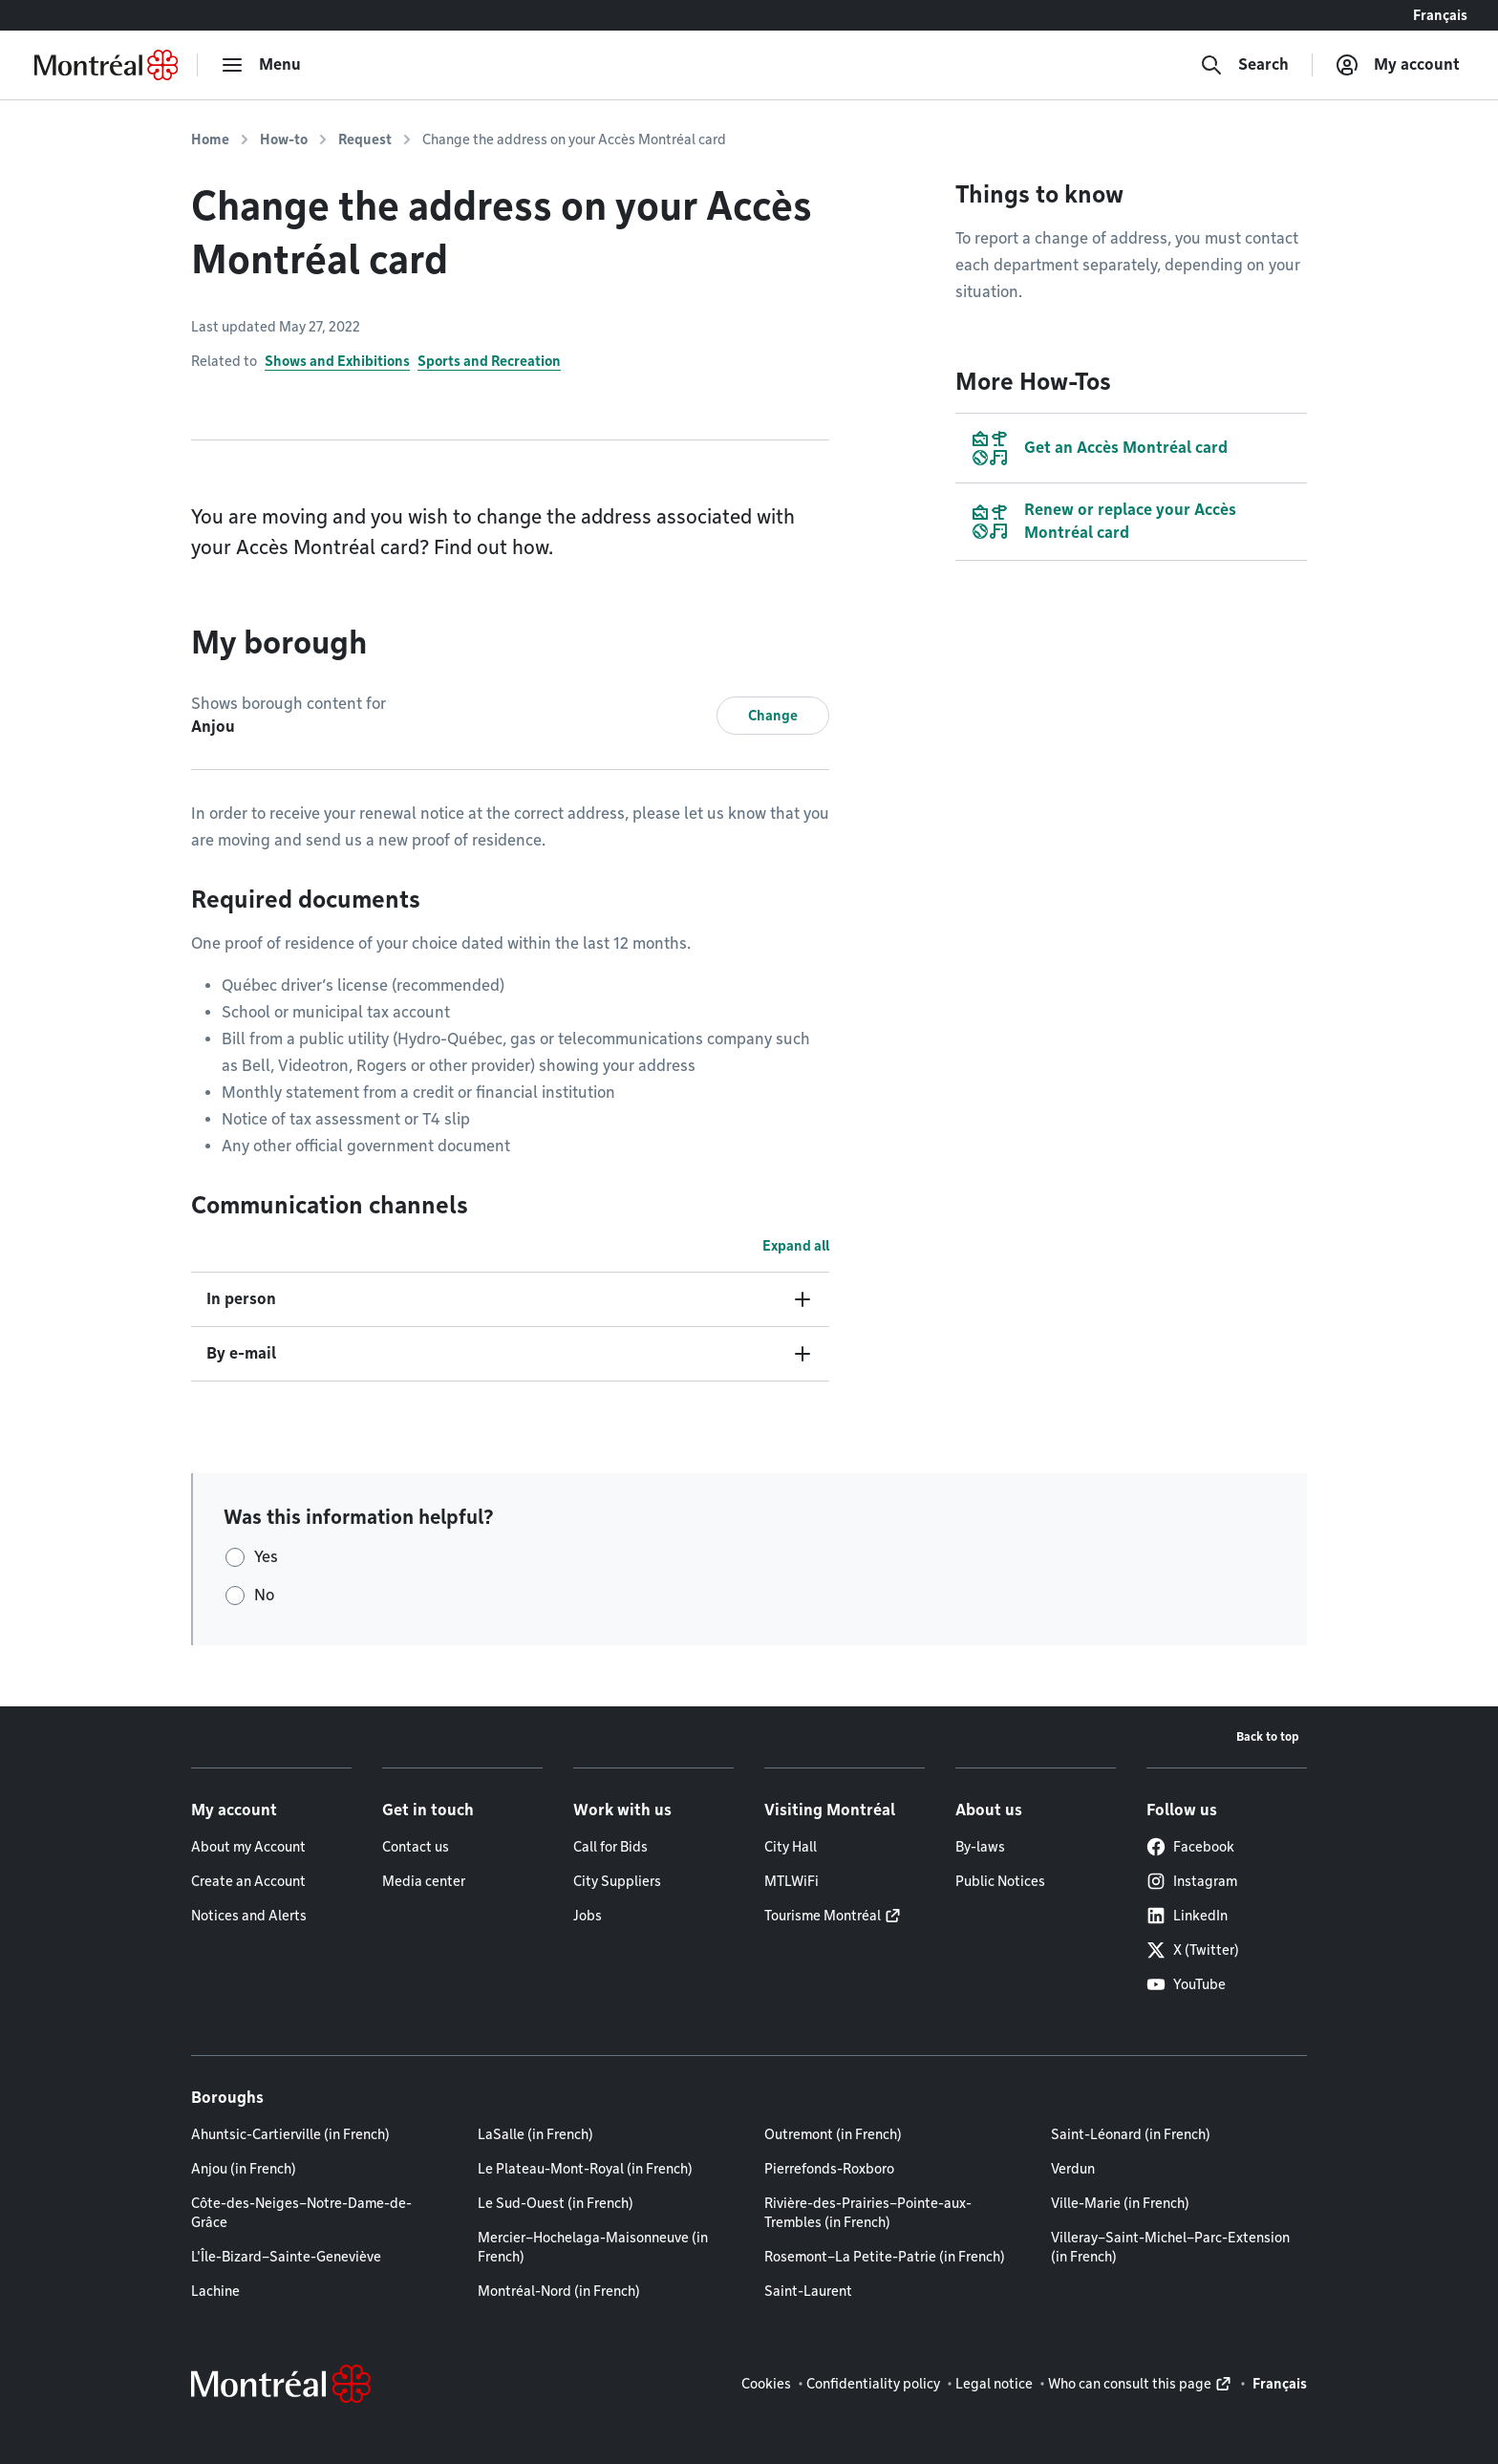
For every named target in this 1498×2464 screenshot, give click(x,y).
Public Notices (1000, 1881)
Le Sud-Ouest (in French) (555, 2203)
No (264, 1595)
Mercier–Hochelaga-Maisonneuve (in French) (593, 2247)
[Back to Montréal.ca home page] (106, 65)
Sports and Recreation (489, 361)
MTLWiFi (791, 1881)
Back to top (1267, 1736)
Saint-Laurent (808, 2291)
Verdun (1073, 2168)
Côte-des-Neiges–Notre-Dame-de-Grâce (301, 2213)
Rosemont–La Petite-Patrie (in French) (884, 2256)
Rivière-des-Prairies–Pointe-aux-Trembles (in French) (868, 2213)
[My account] (1397, 65)
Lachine (215, 2291)
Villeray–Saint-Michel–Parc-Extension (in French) (1170, 2247)
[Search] (1244, 65)
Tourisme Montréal (822, 1915)
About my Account (248, 1846)
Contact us (415, 1846)
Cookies (766, 2383)
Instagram (1191, 1881)
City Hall (790, 1846)
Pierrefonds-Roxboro (829, 2168)
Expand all (795, 1245)
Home (210, 139)
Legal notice (994, 2383)
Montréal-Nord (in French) (559, 2291)
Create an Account (248, 1881)
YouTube (1186, 1984)
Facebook (1190, 1846)
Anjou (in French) (243, 2168)
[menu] (261, 65)
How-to (284, 139)
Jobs (587, 1915)
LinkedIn (1187, 1915)
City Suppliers (617, 1881)
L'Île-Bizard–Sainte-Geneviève (286, 2256)
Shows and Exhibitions (337, 361)
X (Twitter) (1192, 1950)
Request (365, 139)
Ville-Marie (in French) (1120, 2203)
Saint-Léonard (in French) (1130, 2134)
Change (773, 715)
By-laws (980, 1846)
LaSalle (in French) (535, 2134)
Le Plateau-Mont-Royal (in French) (585, 2168)
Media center (423, 1881)
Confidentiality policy (873, 2383)
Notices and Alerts (249, 1915)
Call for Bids (610, 1846)
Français (1440, 15)
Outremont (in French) (833, 2134)
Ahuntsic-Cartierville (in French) (290, 2134)
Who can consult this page (1129, 2383)
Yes (266, 1557)
